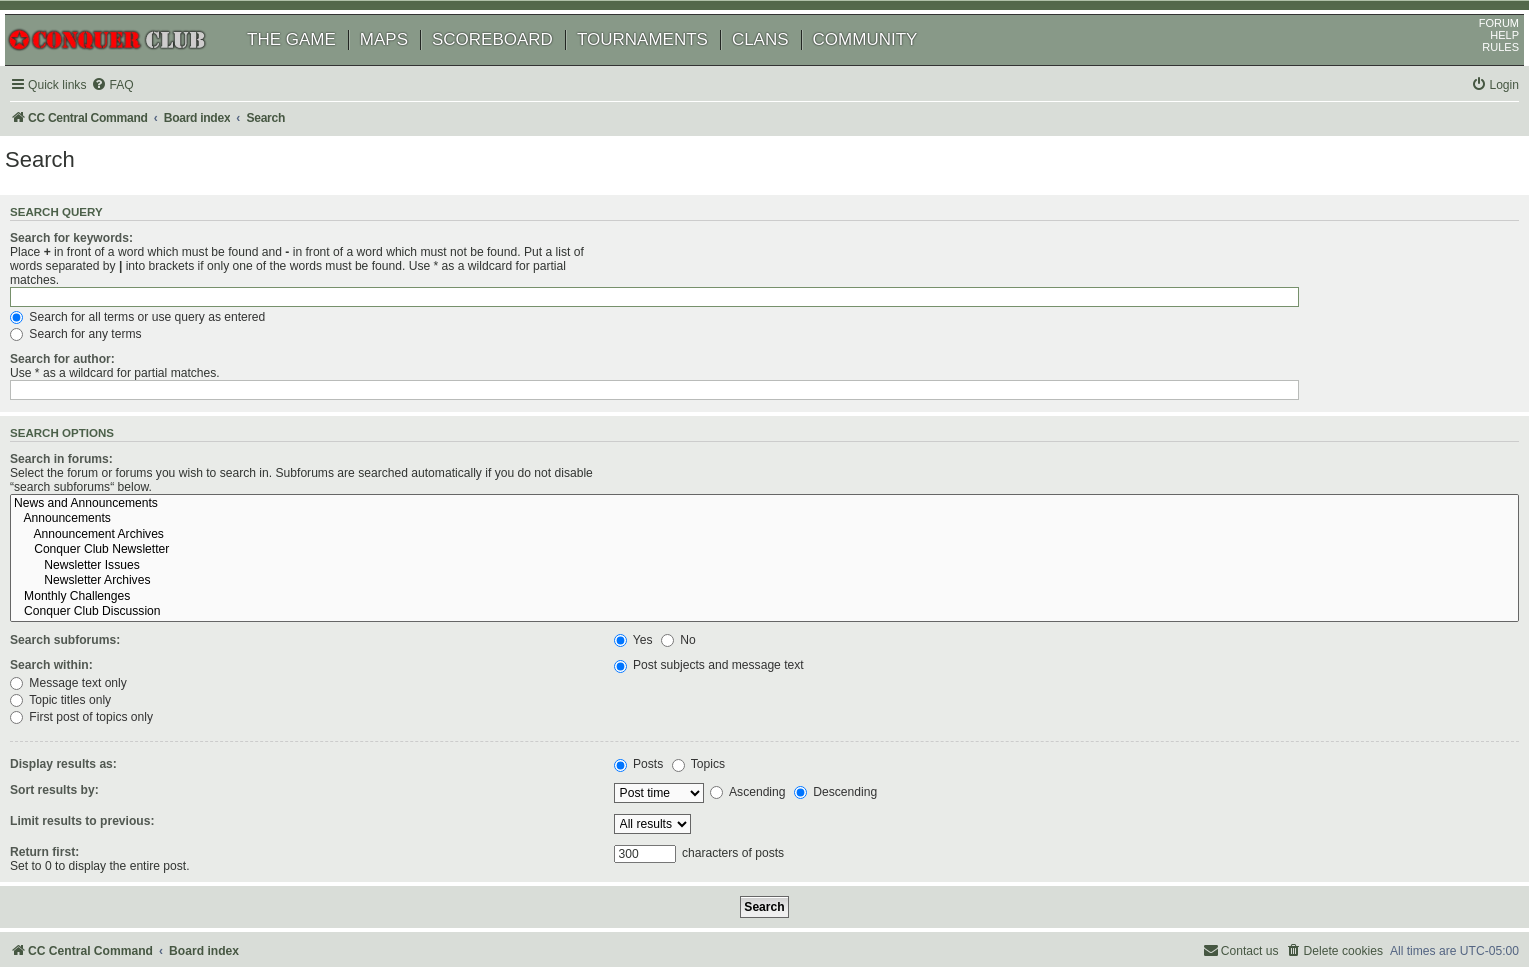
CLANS (783, 67)
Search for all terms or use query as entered (761, 295)
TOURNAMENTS (665, 67)
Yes (653, 554)
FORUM (1476, 51)
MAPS (407, 67)
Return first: (72, 765)
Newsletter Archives (1062, 495)
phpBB (109, 901)
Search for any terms (700, 313)
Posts (659, 678)
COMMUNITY (888, 67)
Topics (718, 678)
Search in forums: (89, 414)
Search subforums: (93, 554)
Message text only (692, 596)
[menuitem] (140, 113)
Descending (855, 706)
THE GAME (314, 67)
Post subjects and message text (729, 579)
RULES (1477, 75)
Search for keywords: (99, 272)
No (698, 554)
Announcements (1062, 433)
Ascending (767, 706)
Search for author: (90, 338)
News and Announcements (1062, 417)
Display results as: (91, 678)
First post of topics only (705, 631)
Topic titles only (684, 613)
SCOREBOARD (515, 67)
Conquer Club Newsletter (1062, 464)
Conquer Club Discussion (1062, 526)
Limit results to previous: (110, 734)
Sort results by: (82, 703)
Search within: (79, 579)
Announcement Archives (1062, 449)
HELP (1481, 63)
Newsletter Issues (1062, 480)
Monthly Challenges (1062, 511)
